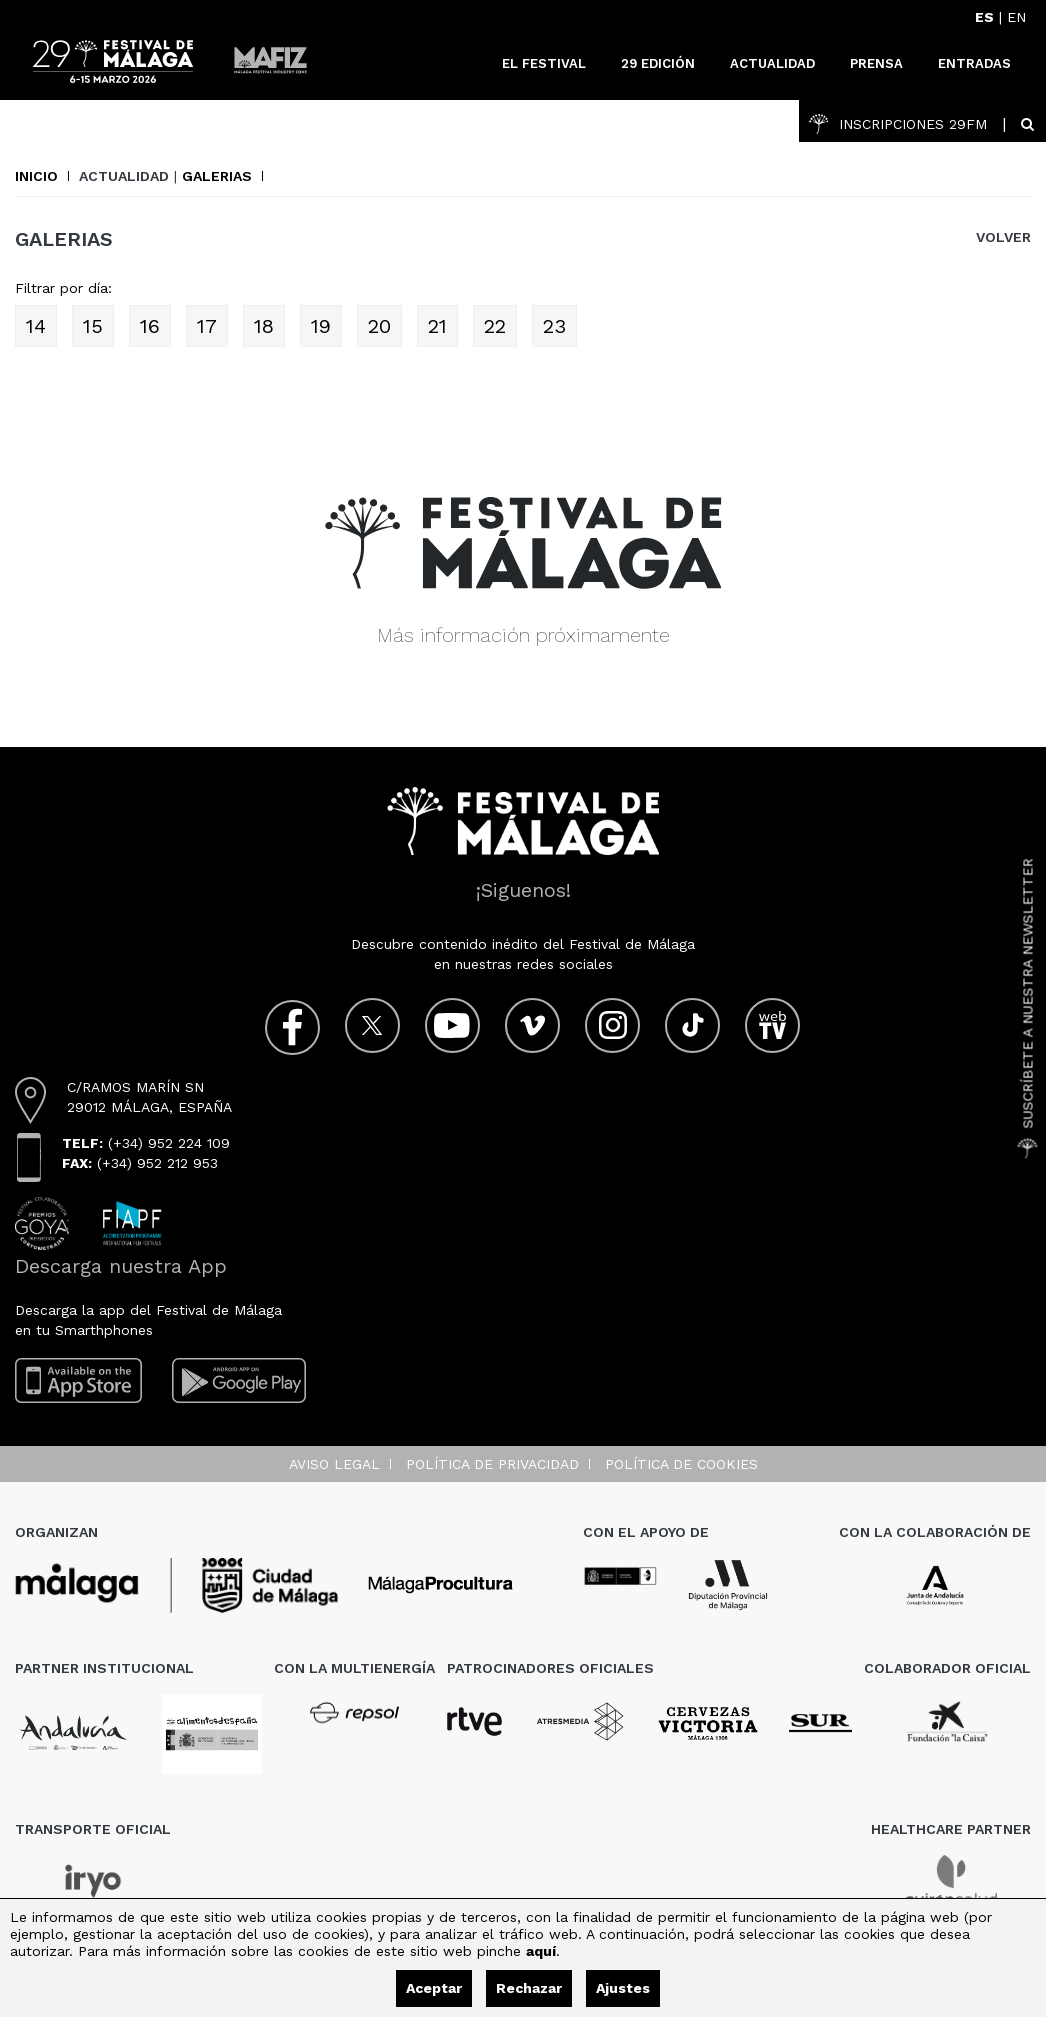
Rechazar (529, 1988)
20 (379, 326)
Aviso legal (334, 1464)
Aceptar (434, 1988)
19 (321, 326)
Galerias (217, 176)
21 (437, 326)
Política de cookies (681, 1464)
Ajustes (623, 1988)
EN (1016, 17)
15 (93, 326)
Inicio (36, 176)
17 (207, 326)
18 (264, 326)
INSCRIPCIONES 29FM (898, 124)
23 (554, 326)
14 (36, 326)
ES (984, 17)
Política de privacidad (492, 1464)
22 (495, 326)
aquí (541, 1951)
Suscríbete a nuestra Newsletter (1028, 1009)
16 (150, 326)
